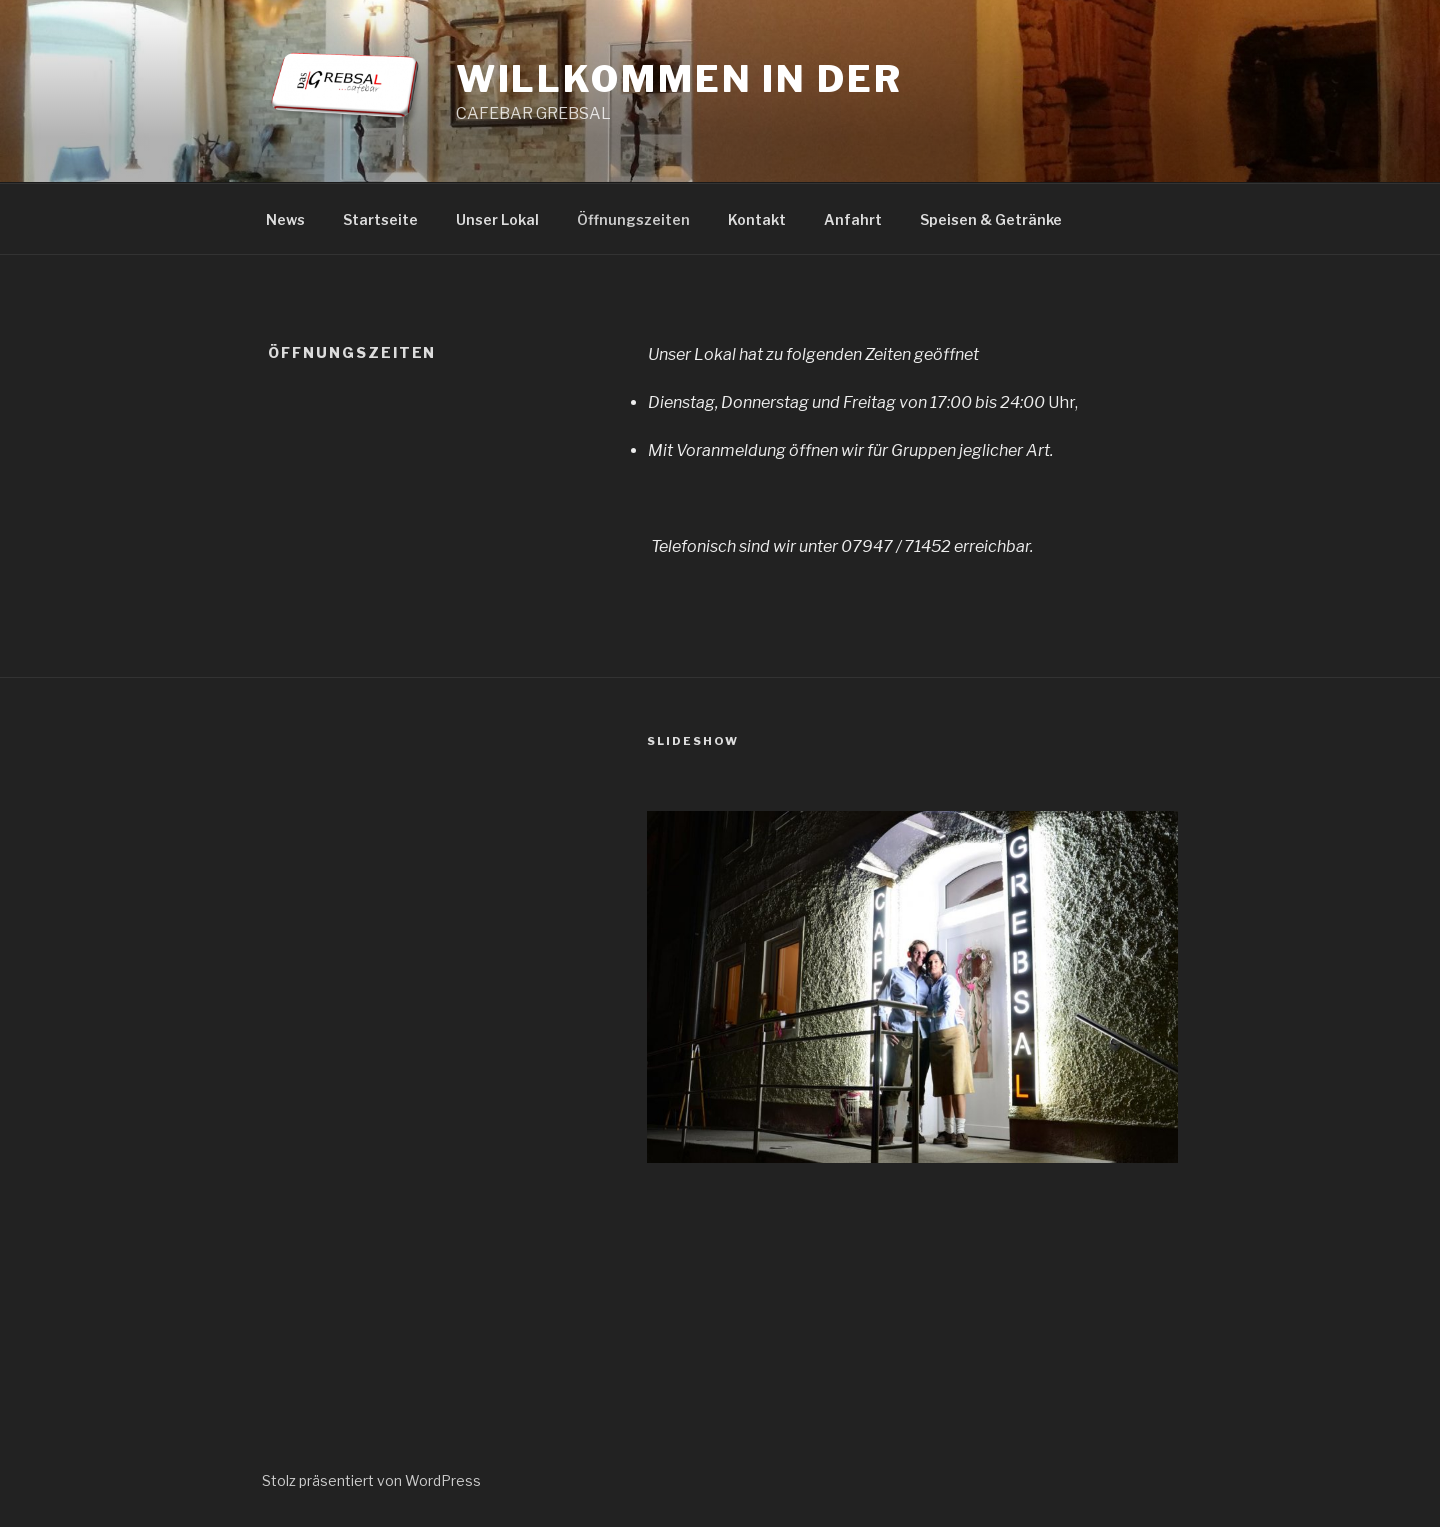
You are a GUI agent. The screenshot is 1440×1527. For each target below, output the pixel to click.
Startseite (380, 219)
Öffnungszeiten (633, 219)
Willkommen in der (679, 79)
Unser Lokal (497, 219)
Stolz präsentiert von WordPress (371, 1480)
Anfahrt (853, 219)
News (285, 219)
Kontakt (757, 219)
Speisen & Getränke (991, 219)
